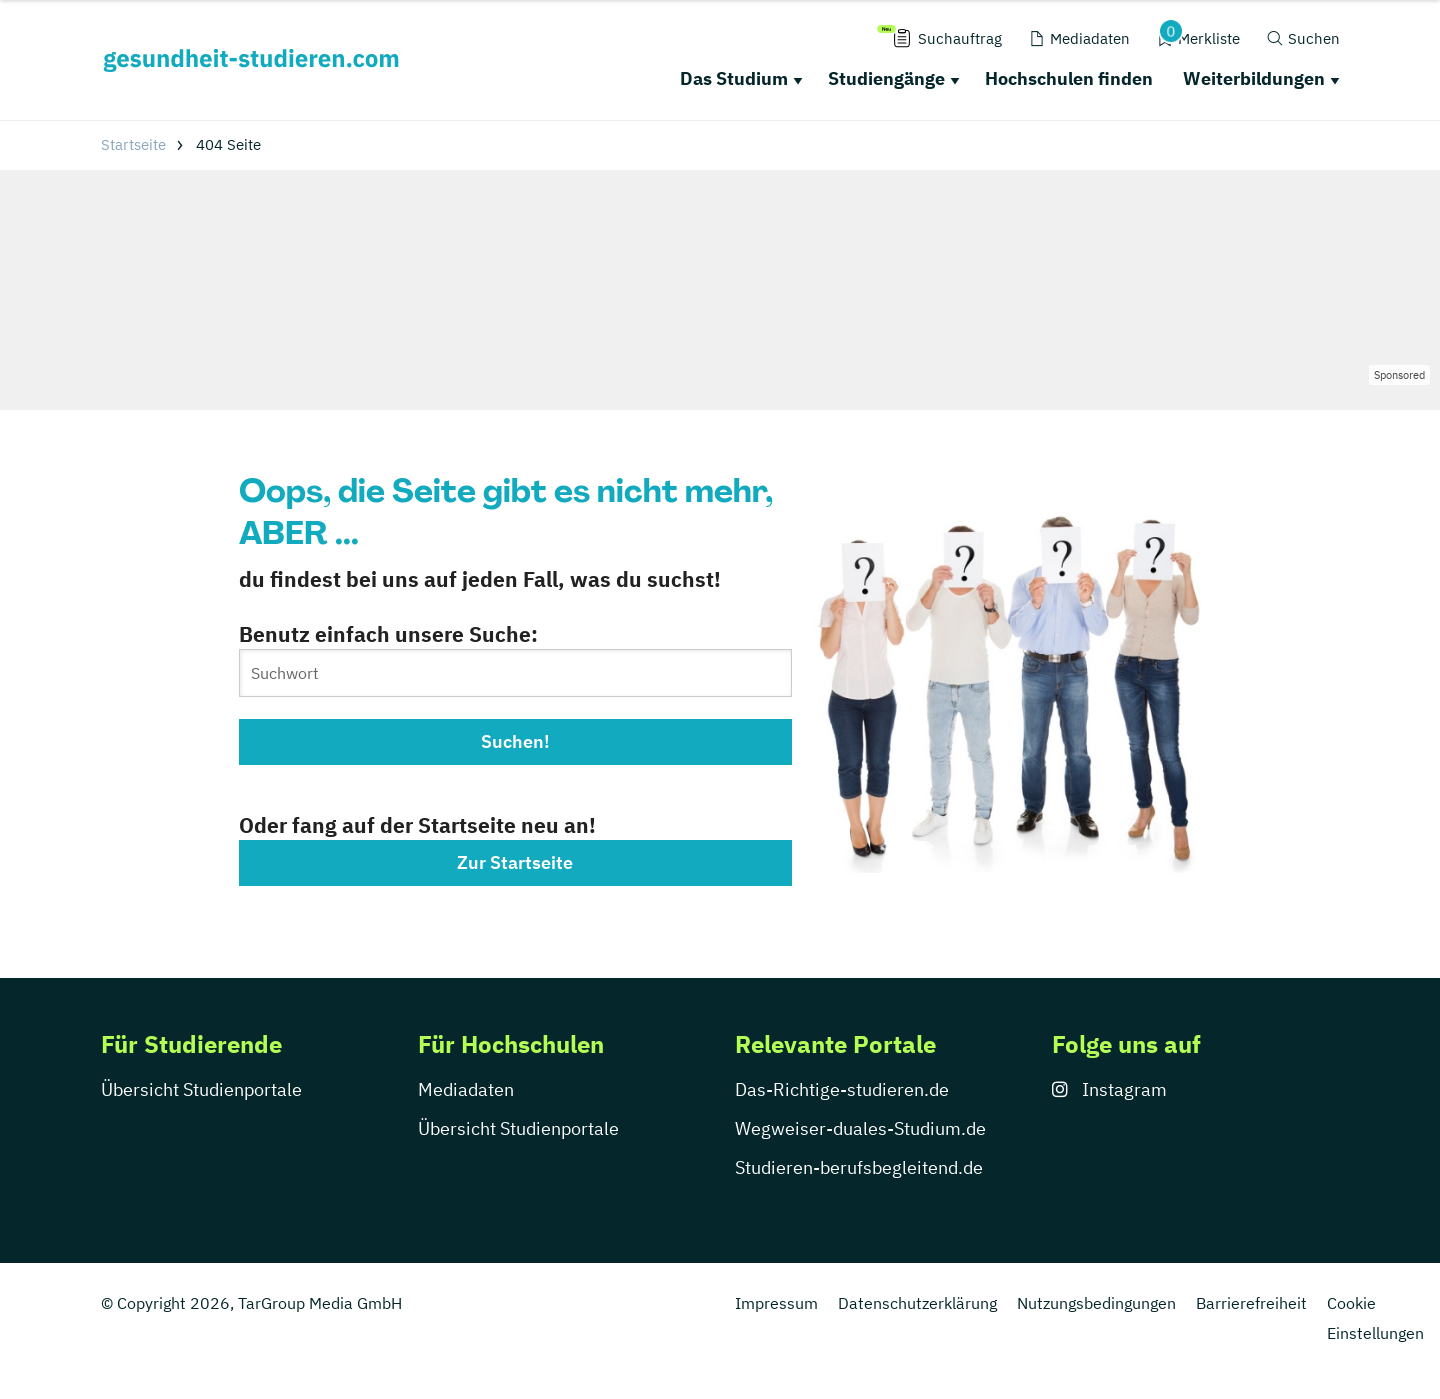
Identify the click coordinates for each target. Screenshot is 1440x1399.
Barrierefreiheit (1251, 1303)
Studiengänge (886, 78)
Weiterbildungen (1254, 78)
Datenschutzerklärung (917, 1303)
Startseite (133, 144)
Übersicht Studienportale (201, 1089)
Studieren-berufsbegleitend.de (859, 1167)
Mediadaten (466, 1089)
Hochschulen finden (1069, 78)
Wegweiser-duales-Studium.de (860, 1128)
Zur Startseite (515, 862)
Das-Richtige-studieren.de (842, 1089)
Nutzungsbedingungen (1096, 1303)
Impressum (776, 1303)
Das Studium (734, 78)
